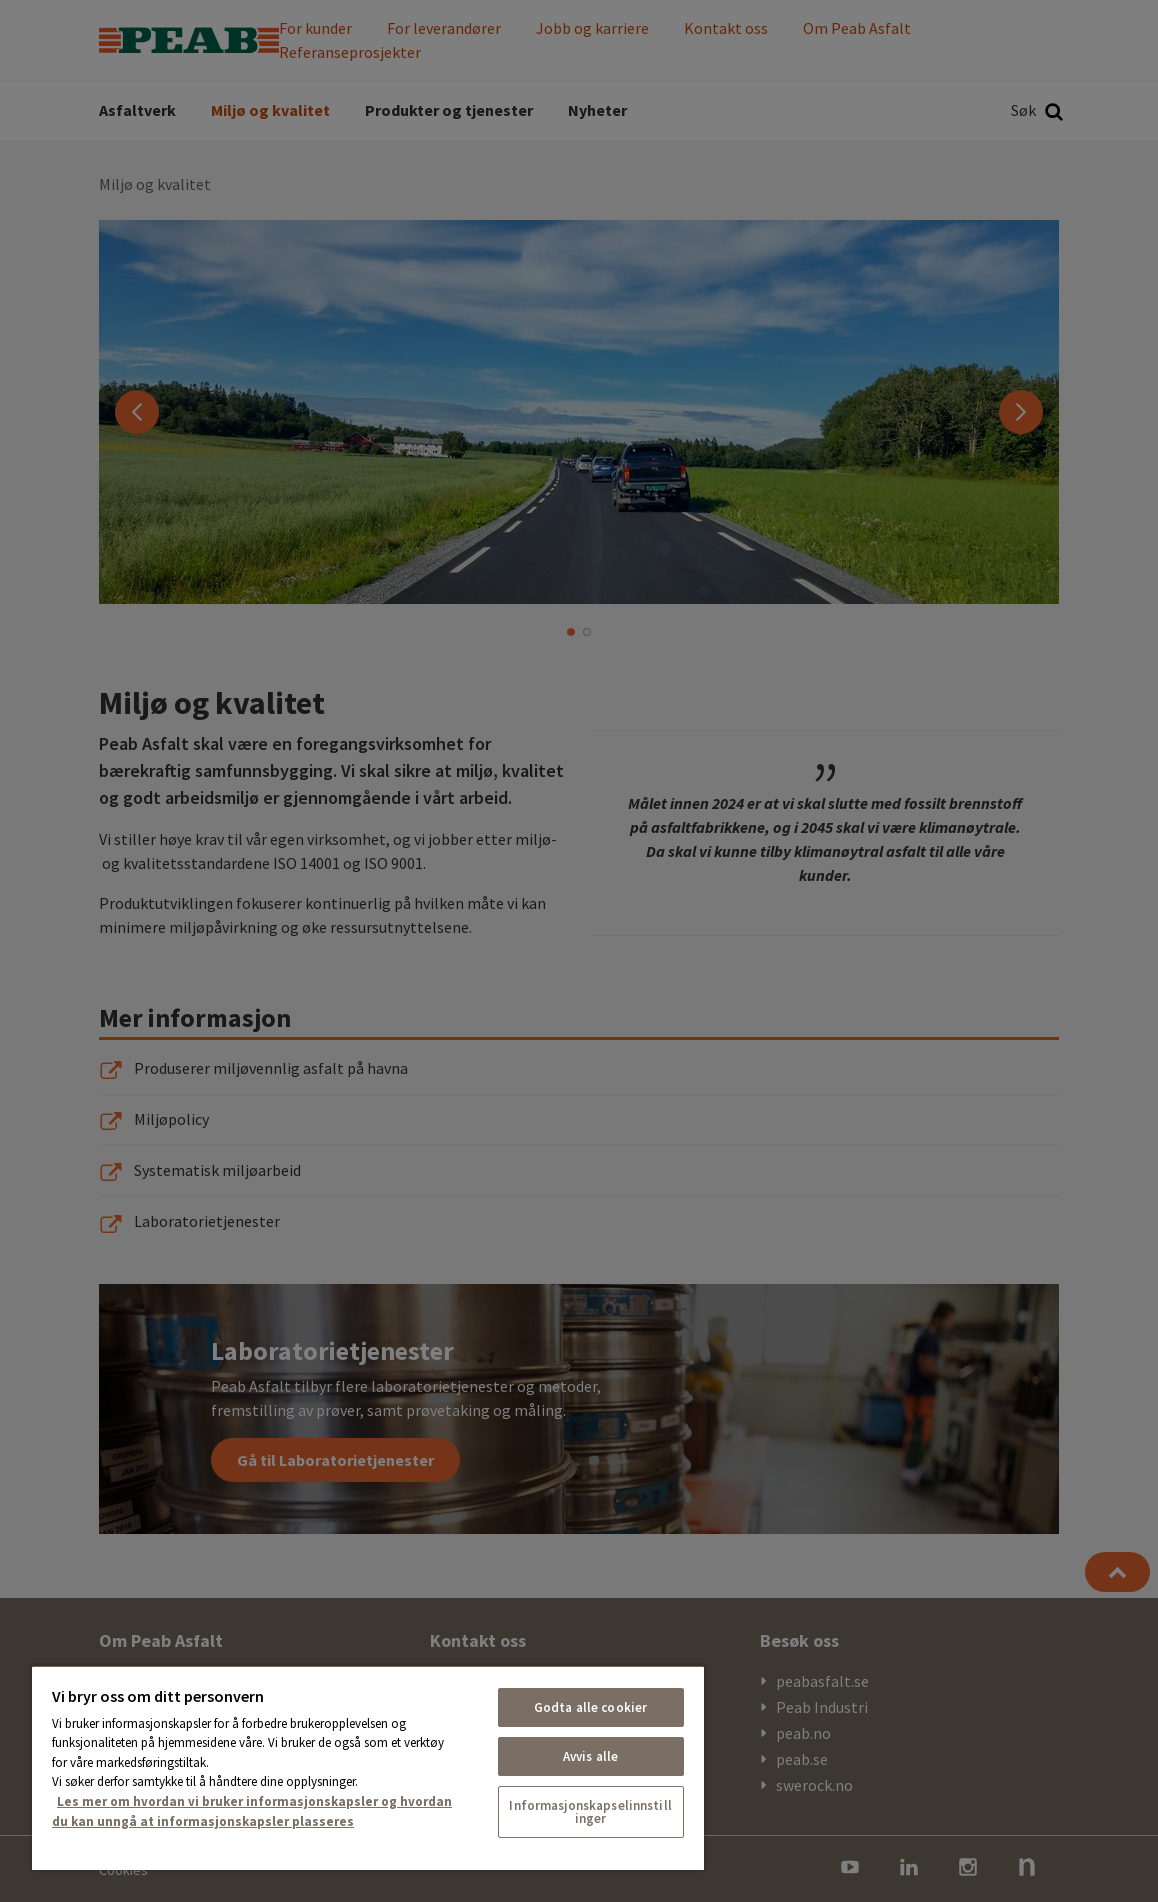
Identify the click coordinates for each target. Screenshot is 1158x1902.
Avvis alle (590, 1756)
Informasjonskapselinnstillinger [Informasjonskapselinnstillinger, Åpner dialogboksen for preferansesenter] (590, 1812)
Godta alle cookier (590, 1707)
